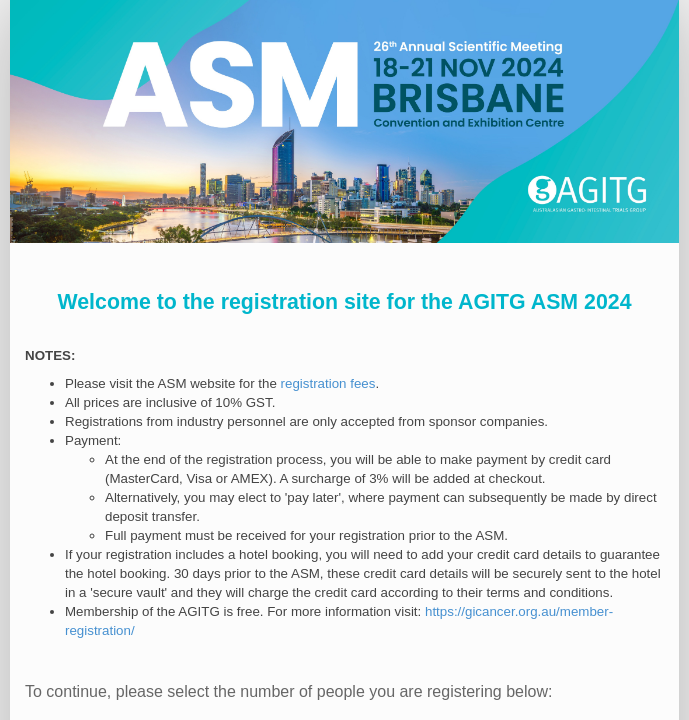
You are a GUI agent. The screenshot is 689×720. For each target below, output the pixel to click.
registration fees (328, 383)
